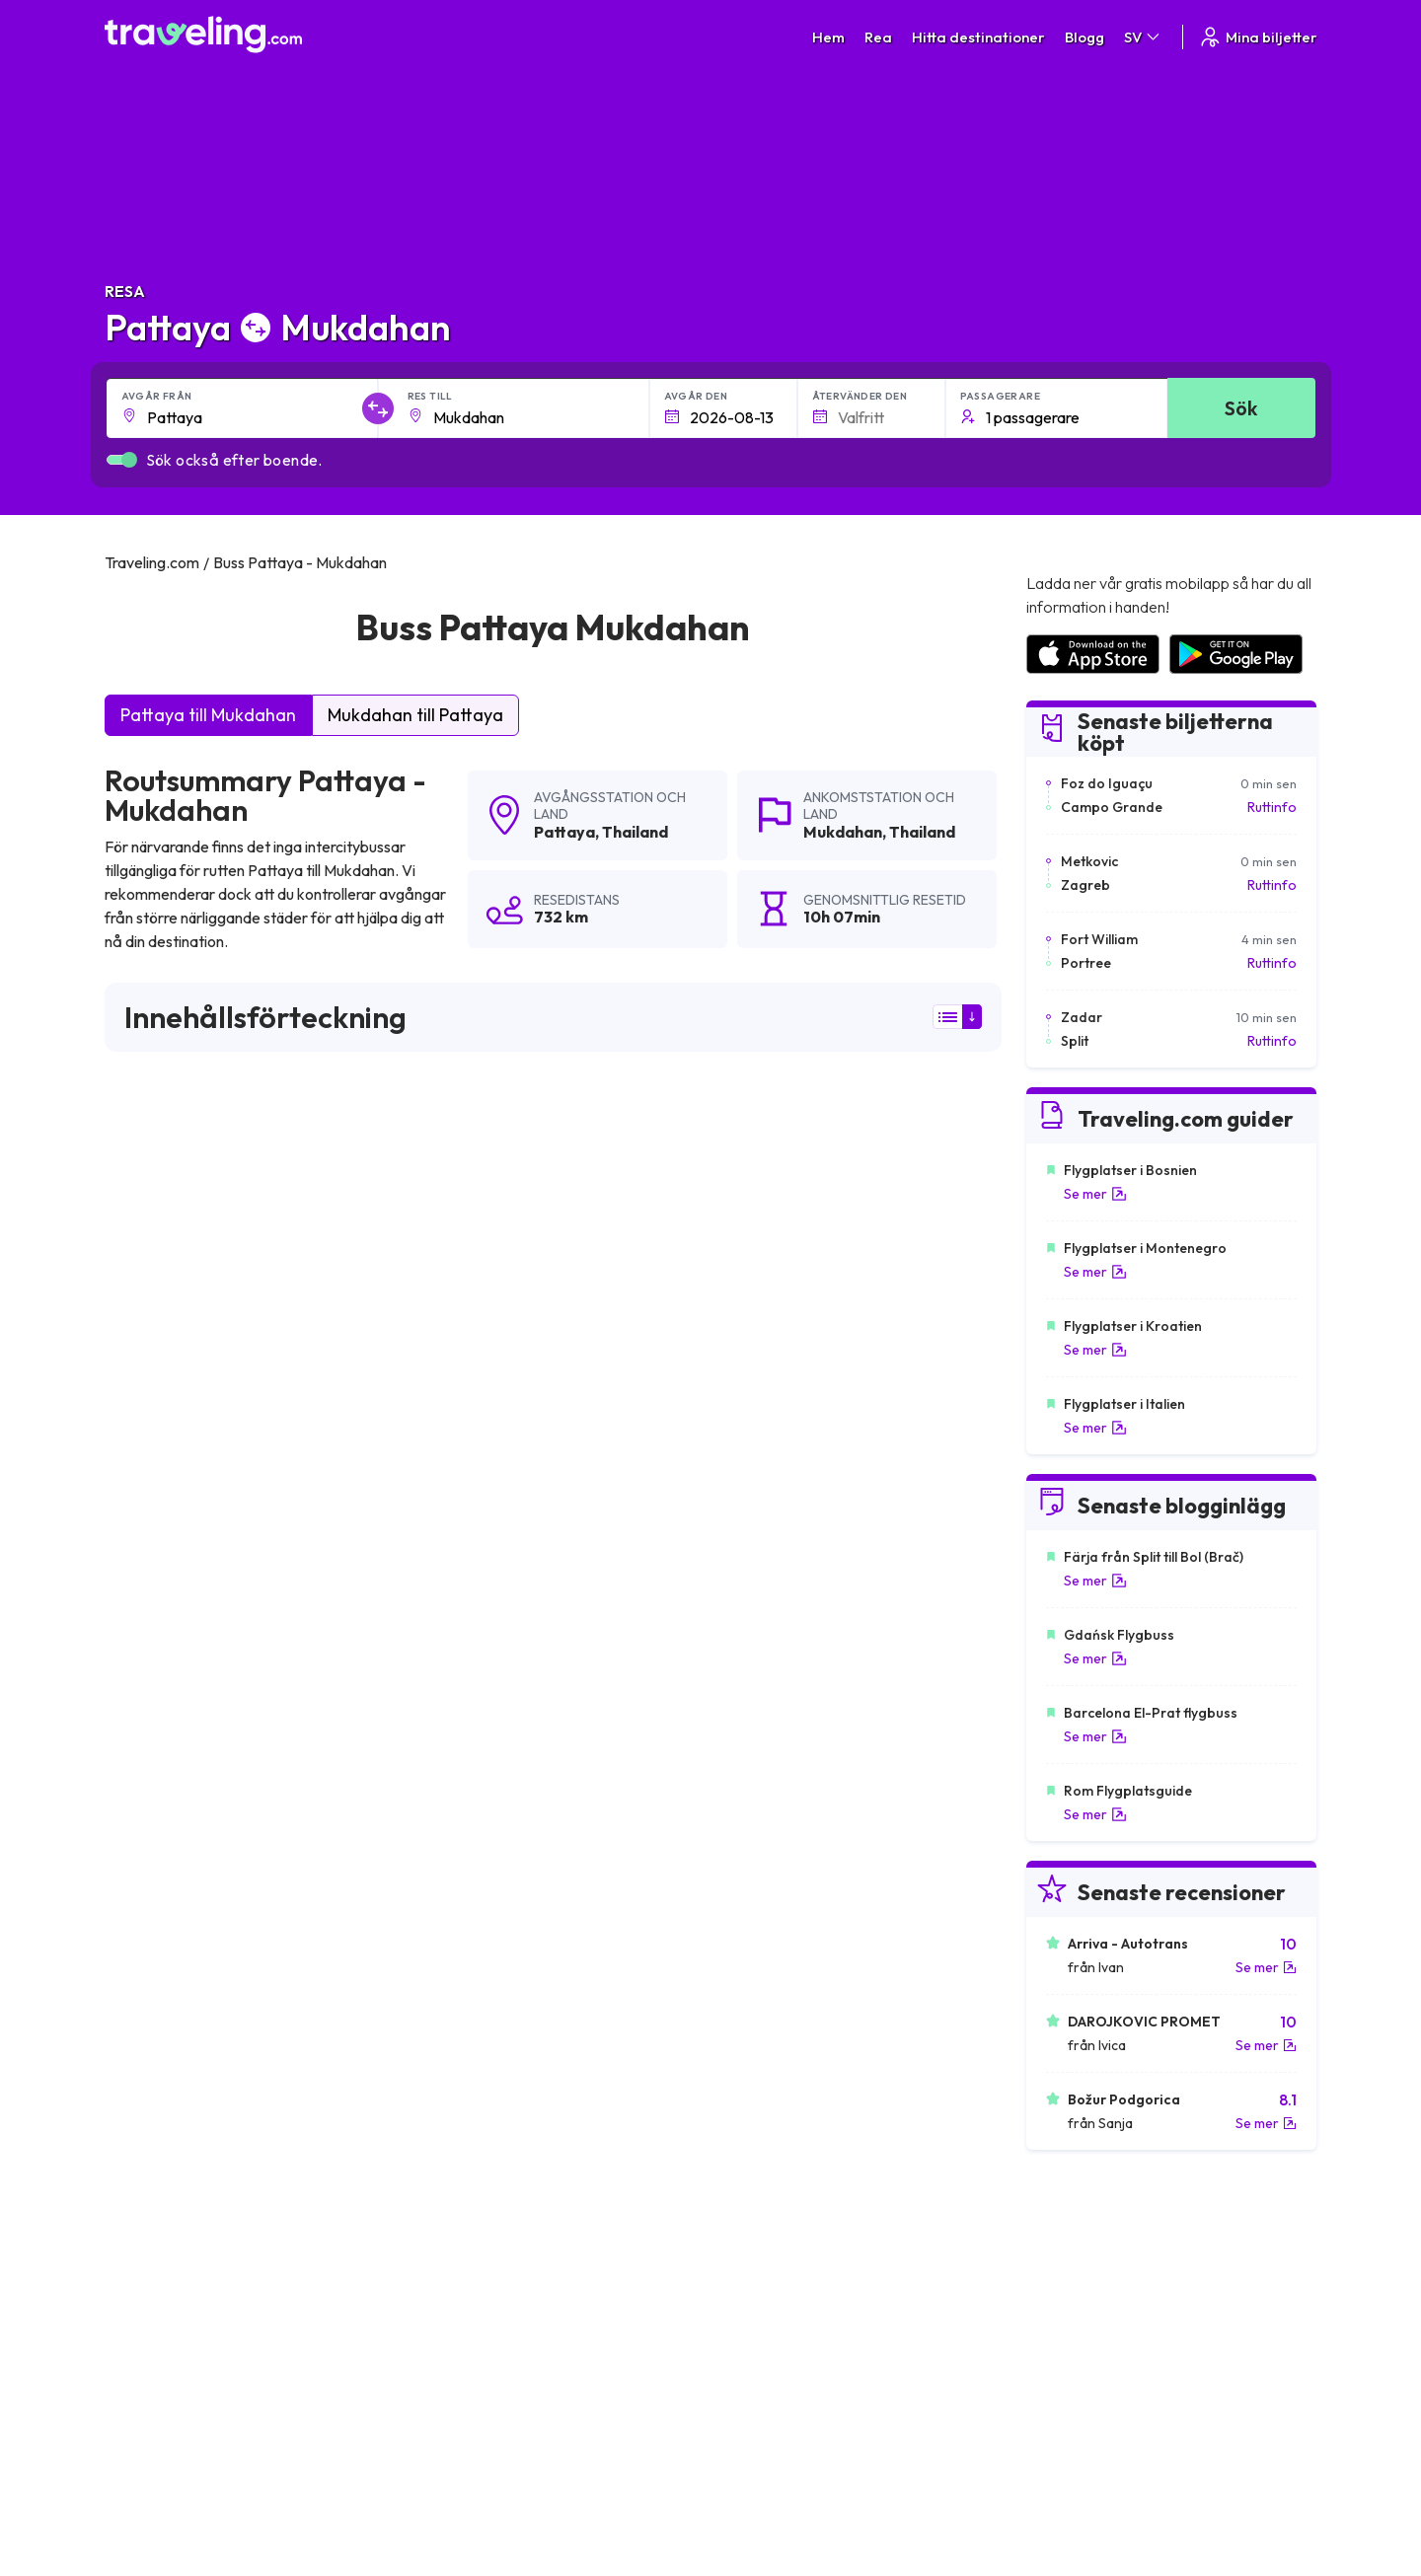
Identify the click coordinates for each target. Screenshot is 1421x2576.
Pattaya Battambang (180, 1940)
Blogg (1084, 37)
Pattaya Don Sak (167, 1906)
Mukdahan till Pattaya (415, 714)
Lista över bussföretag (1094, 2288)
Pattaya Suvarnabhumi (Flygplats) (224, 1973)
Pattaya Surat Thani (770, 1872)
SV (1143, 37)
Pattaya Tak (149, 2074)
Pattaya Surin (749, 1839)
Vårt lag (442, 2288)
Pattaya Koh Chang (472, 1973)
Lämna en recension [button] (888, 1545)
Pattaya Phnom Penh (478, 2007)
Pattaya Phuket (458, 1839)
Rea (878, 37)
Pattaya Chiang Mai (175, 2007)
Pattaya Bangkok (762, 1805)
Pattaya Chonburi (466, 2040)
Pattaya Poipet (754, 1940)
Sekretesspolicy (770, 2267)
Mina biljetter (1257, 37)
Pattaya (564, 832)
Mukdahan (842, 832)
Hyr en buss (1059, 2309)
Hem (828, 37)
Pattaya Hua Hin (164, 1839)
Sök (1241, 408)
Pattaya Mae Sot (464, 2074)
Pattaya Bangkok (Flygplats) (205, 1805)
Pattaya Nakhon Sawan (189, 1872)
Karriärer (1052, 2246)
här (183, 1372)
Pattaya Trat (448, 1805)
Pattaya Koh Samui (768, 1973)
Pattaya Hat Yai (756, 2007)
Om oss (441, 2267)
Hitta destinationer (978, 37)
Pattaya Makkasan (172, 2040)
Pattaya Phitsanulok (770, 2074)
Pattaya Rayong (461, 1906)
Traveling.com (298, 2483)
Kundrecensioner (1077, 2267)
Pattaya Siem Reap (472, 1940)
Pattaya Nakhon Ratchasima (502, 1872)
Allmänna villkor (768, 2246)
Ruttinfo (1272, 807)
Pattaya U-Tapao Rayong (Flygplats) (827, 1906)
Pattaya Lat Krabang (774, 2040)
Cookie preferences (784, 2288)
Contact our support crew (232, 2329)
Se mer (1095, 1194)
